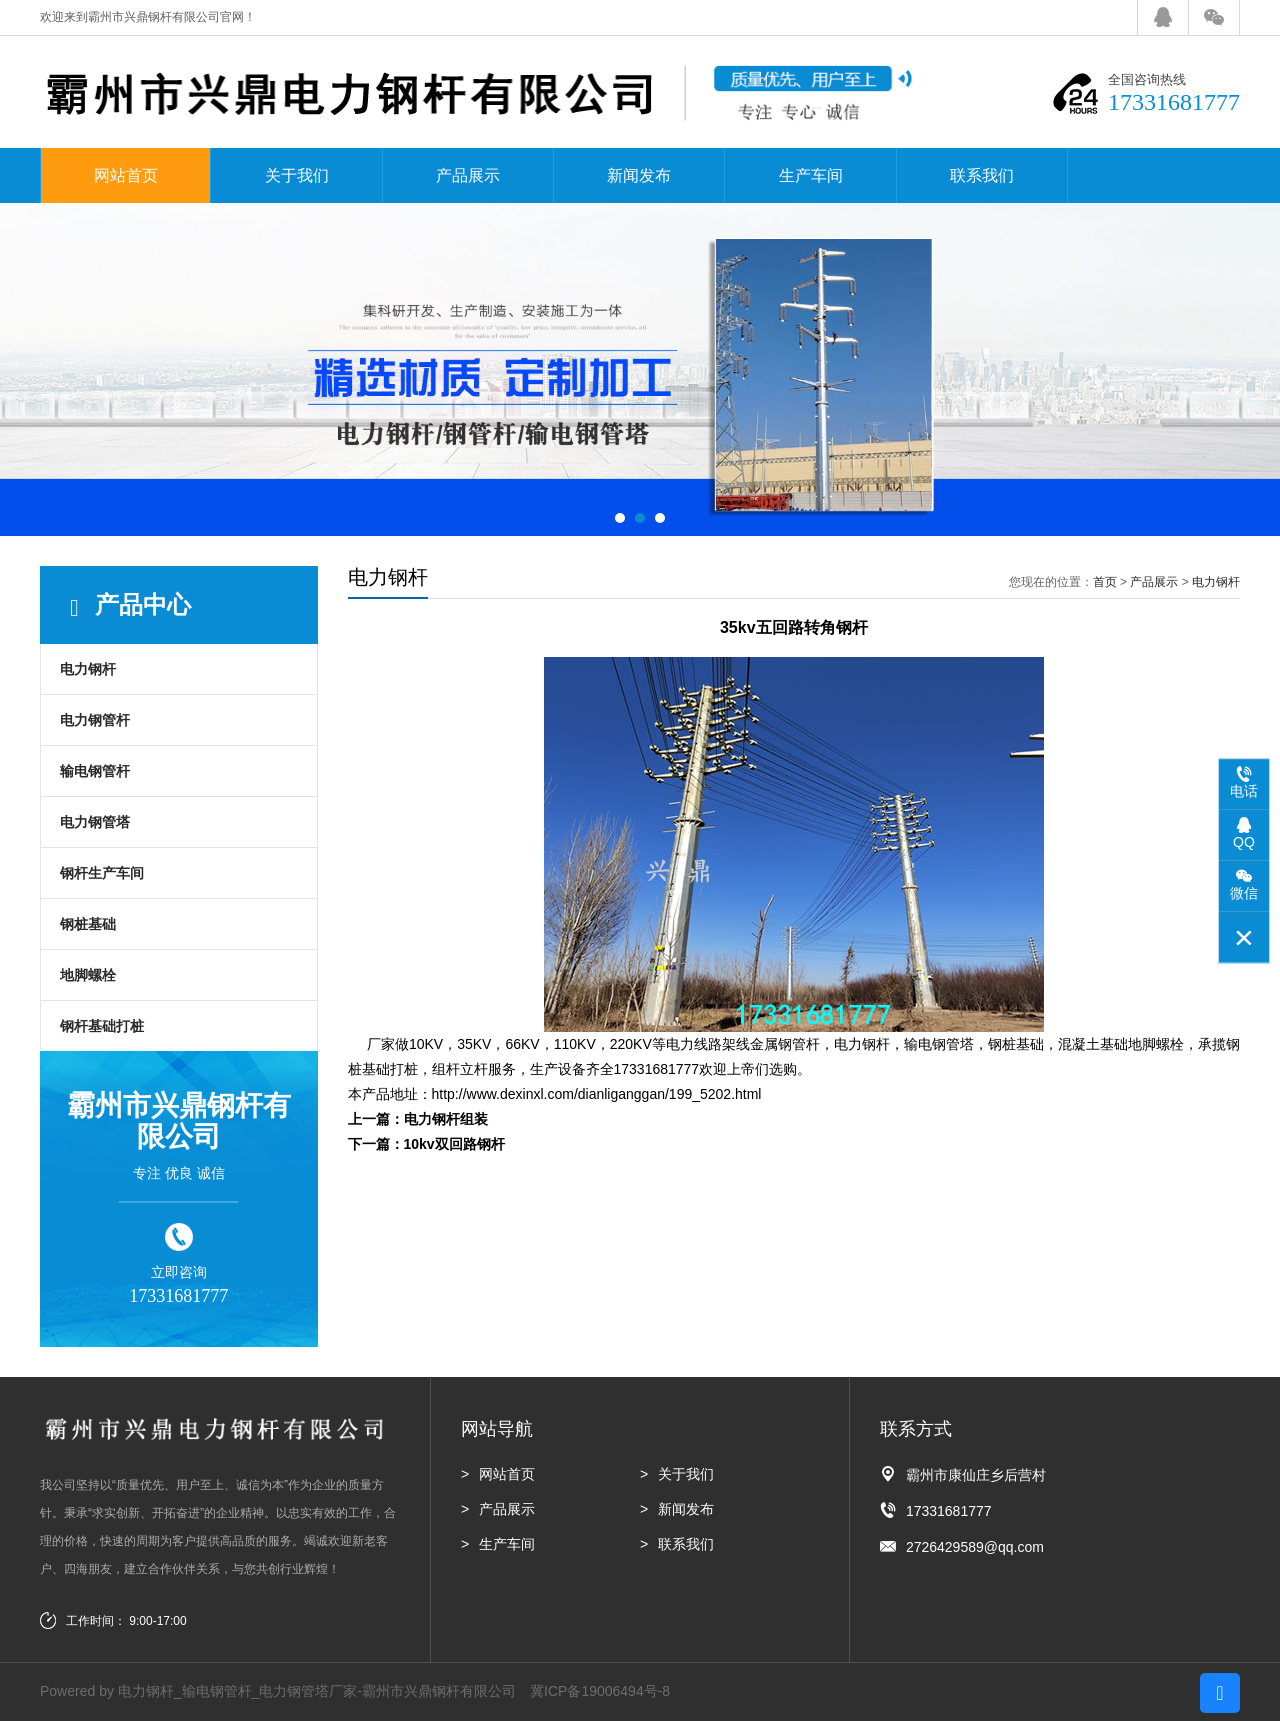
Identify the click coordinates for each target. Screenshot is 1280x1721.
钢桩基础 (88, 924)
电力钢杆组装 (446, 1119)
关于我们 (297, 175)
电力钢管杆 (95, 720)
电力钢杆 (88, 669)
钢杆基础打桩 (102, 1026)
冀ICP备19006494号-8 (600, 1691)
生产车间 (811, 175)
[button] (620, 518)
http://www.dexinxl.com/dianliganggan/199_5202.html (597, 1094)
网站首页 (126, 175)
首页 (1105, 582)
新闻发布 (639, 175)
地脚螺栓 (88, 975)
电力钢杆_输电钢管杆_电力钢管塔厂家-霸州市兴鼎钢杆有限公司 (317, 1691)
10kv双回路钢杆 (454, 1144)
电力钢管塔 (95, 822)
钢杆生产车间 (102, 873)
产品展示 (468, 175)
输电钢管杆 (95, 771)
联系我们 (982, 175)
